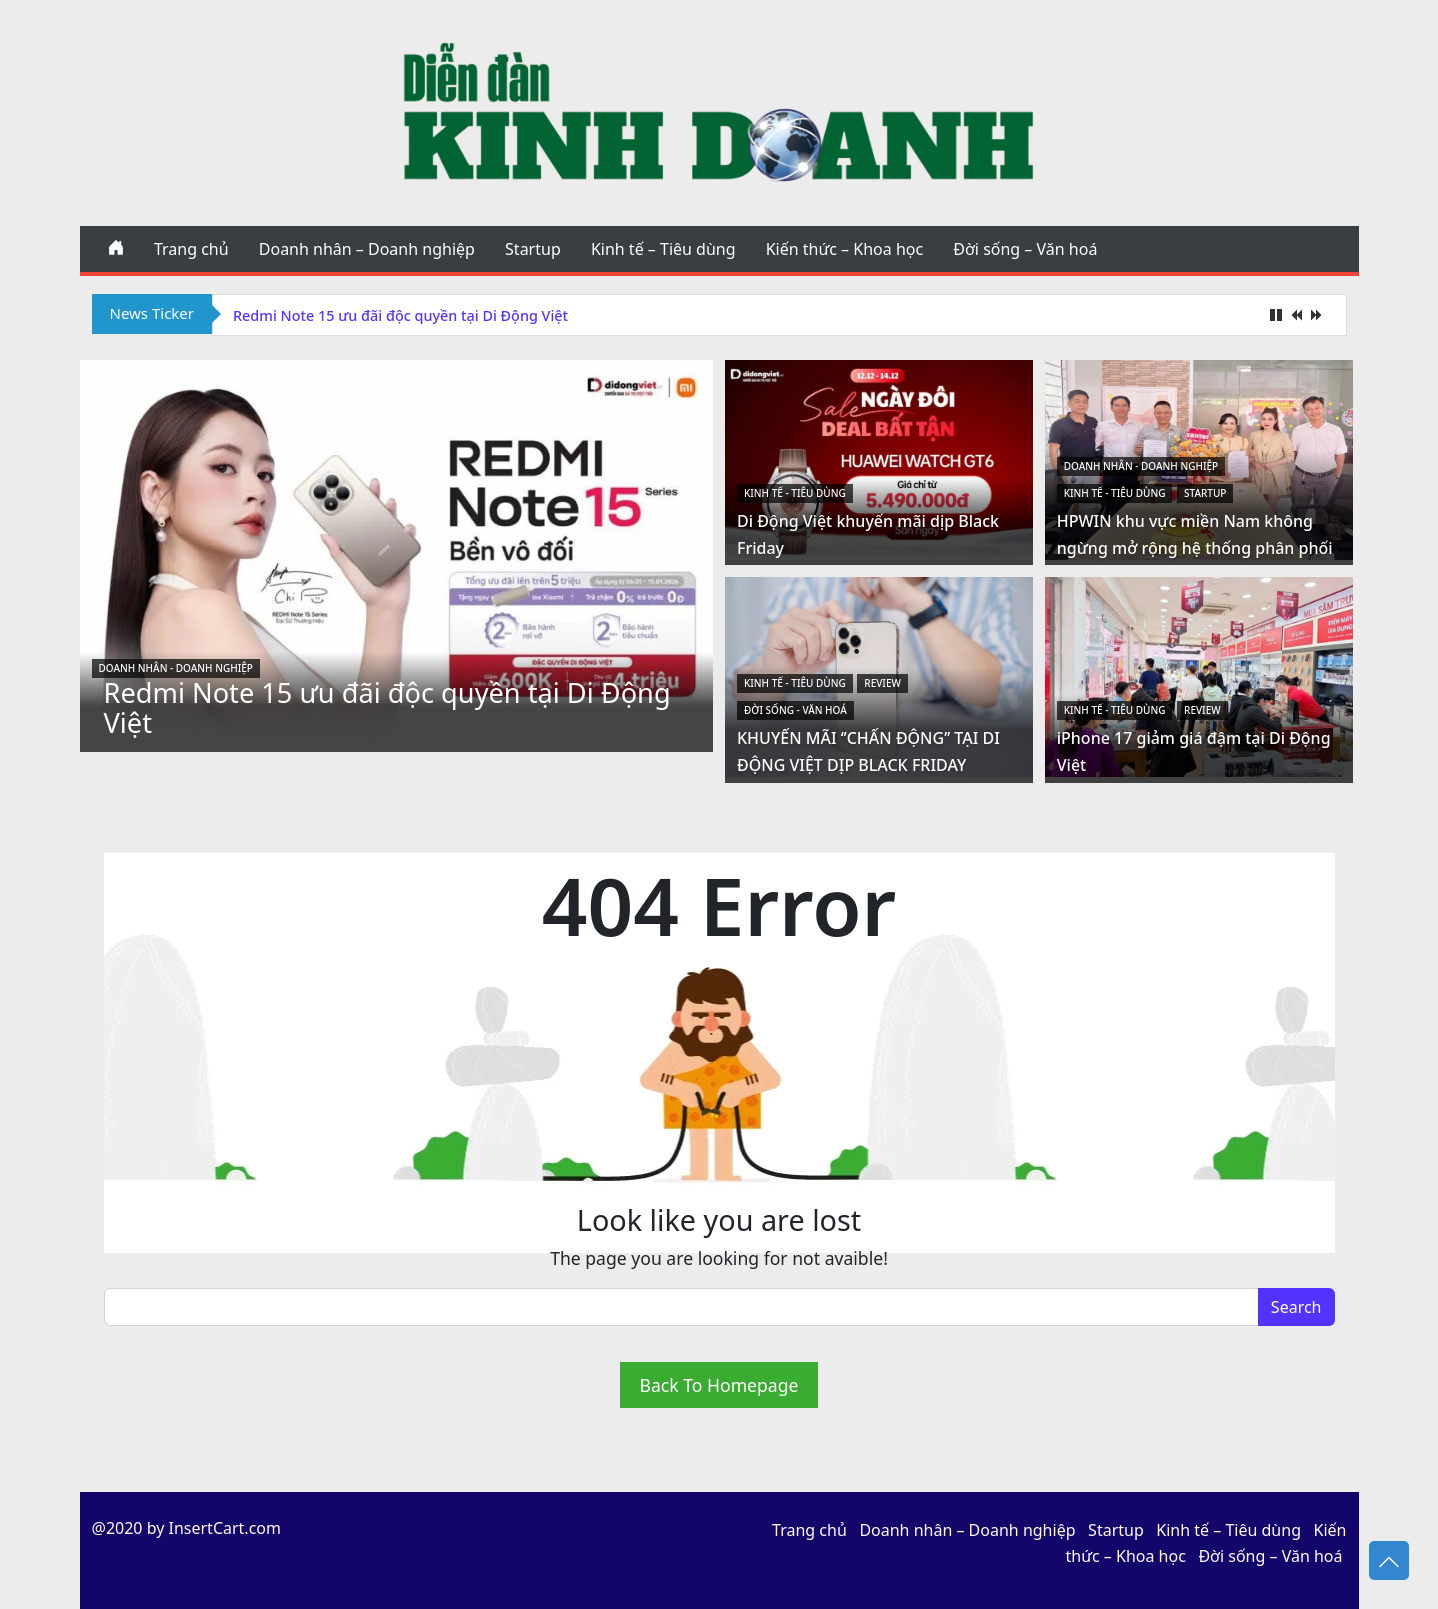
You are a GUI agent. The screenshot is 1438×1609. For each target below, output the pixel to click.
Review (882, 683)
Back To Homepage (719, 1385)
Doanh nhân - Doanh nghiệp (176, 668)
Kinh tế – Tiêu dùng (663, 249)
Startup (533, 249)
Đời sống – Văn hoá (1025, 249)
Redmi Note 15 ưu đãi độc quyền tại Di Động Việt (400, 315)
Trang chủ (191, 249)
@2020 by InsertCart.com (186, 1528)
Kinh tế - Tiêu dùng (795, 493)
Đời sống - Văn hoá (795, 710)
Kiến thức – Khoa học (844, 249)
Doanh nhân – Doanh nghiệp (367, 249)
